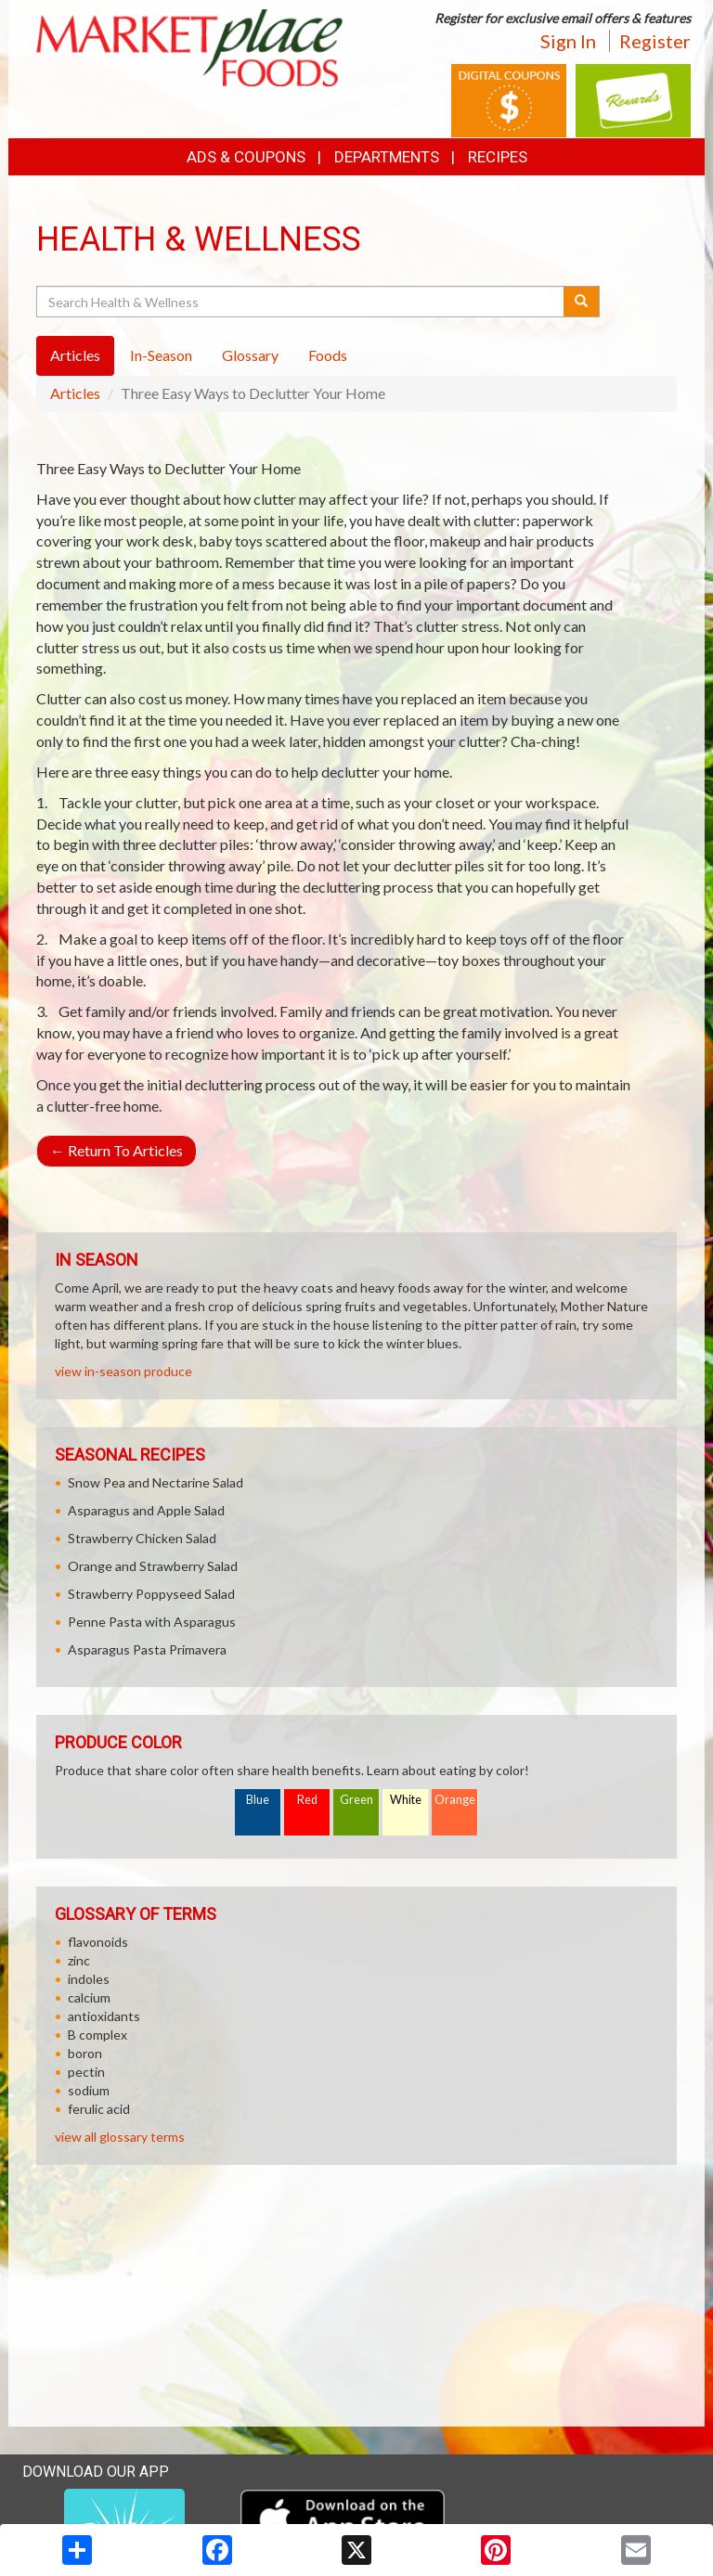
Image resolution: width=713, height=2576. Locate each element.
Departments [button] (386, 157)
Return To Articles (116, 1150)
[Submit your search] (582, 301)
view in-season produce (123, 1371)
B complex (97, 2034)
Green (356, 1800)
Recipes (497, 157)
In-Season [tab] (161, 355)
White (405, 1800)
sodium (89, 2090)
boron (85, 2053)
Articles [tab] (75, 355)
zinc (79, 1960)
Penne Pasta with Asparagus (152, 1621)
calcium (89, 1997)
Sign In (568, 41)
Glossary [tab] (250, 355)
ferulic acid (99, 2109)
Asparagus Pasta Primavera (147, 1649)
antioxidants (104, 2016)
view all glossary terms (120, 2137)
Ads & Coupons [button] (246, 157)
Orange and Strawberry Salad (153, 1566)
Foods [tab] (327, 355)
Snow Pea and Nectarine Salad (155, 1482)
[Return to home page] (189, 46)
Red (307, 1800)
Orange (454, 1800)
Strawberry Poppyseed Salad (151, 1594)
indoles (89, 1979)
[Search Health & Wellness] (301, 301)
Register (655, 41)
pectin (86, 2072)
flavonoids (98, 1942)
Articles (75, 393)
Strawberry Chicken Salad (142, 1538)
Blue (257, 1800)
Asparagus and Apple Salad (146, 1510)
